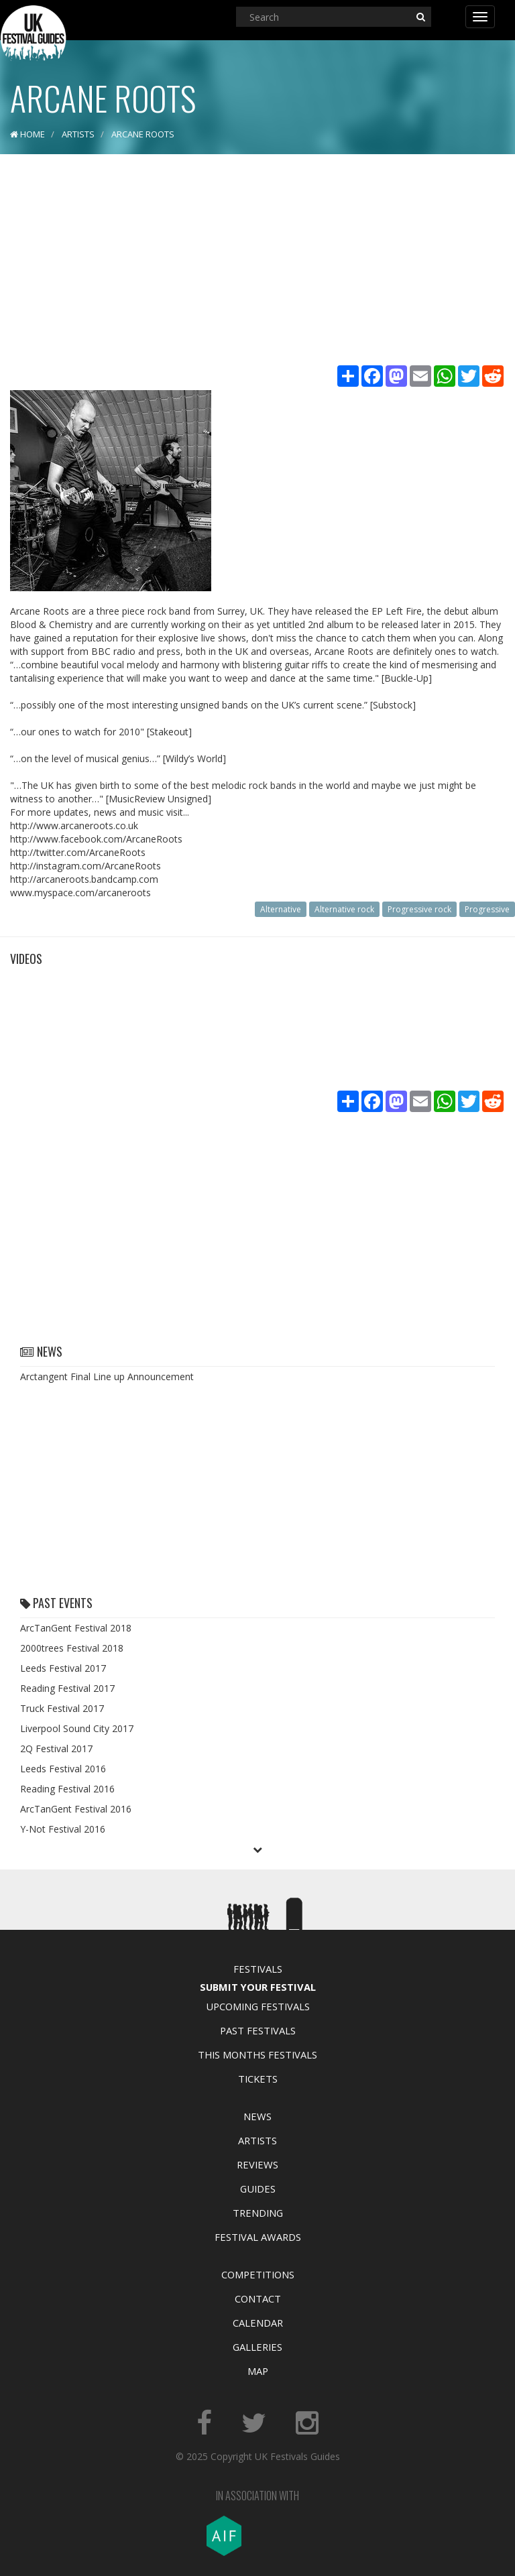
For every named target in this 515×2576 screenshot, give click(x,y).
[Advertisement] (257, 261)
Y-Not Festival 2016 (62, 1829)
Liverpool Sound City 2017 (76, 1728)
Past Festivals (258, 2030)
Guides (258, 2188)
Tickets (258, 2078)
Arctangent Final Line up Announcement (107, 1376)
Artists (257, 2140)
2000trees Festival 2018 (71, 1648)
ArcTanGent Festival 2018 (75, 1627)
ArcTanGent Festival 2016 (75, 1808)
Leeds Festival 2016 (63, 1768)
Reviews (257, 2164)
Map (257, 2371)
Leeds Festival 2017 (63, 1668)
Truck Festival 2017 (62, 1708)
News (257, 2116)
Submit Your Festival (258, 1987)
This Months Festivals (257, 2054)
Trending (258, 2212)
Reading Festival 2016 (67, 1788)
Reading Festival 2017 (67, 1688)
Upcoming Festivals (258, 2006)
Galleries (257, 2346)
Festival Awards (258, 2237)
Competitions (257, 2274)
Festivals (257, 1968)
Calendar (258, 2322)
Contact (258, 2298)
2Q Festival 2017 (56, 1748)
